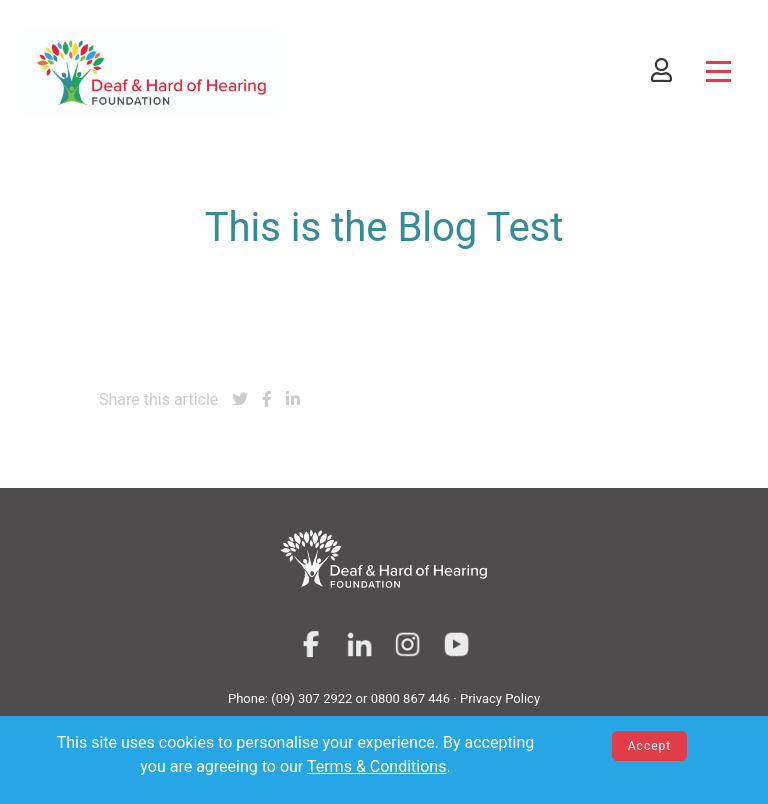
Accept (649, 746)
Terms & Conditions (377, 766)
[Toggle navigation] (718, 71)
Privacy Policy (500, 698)
